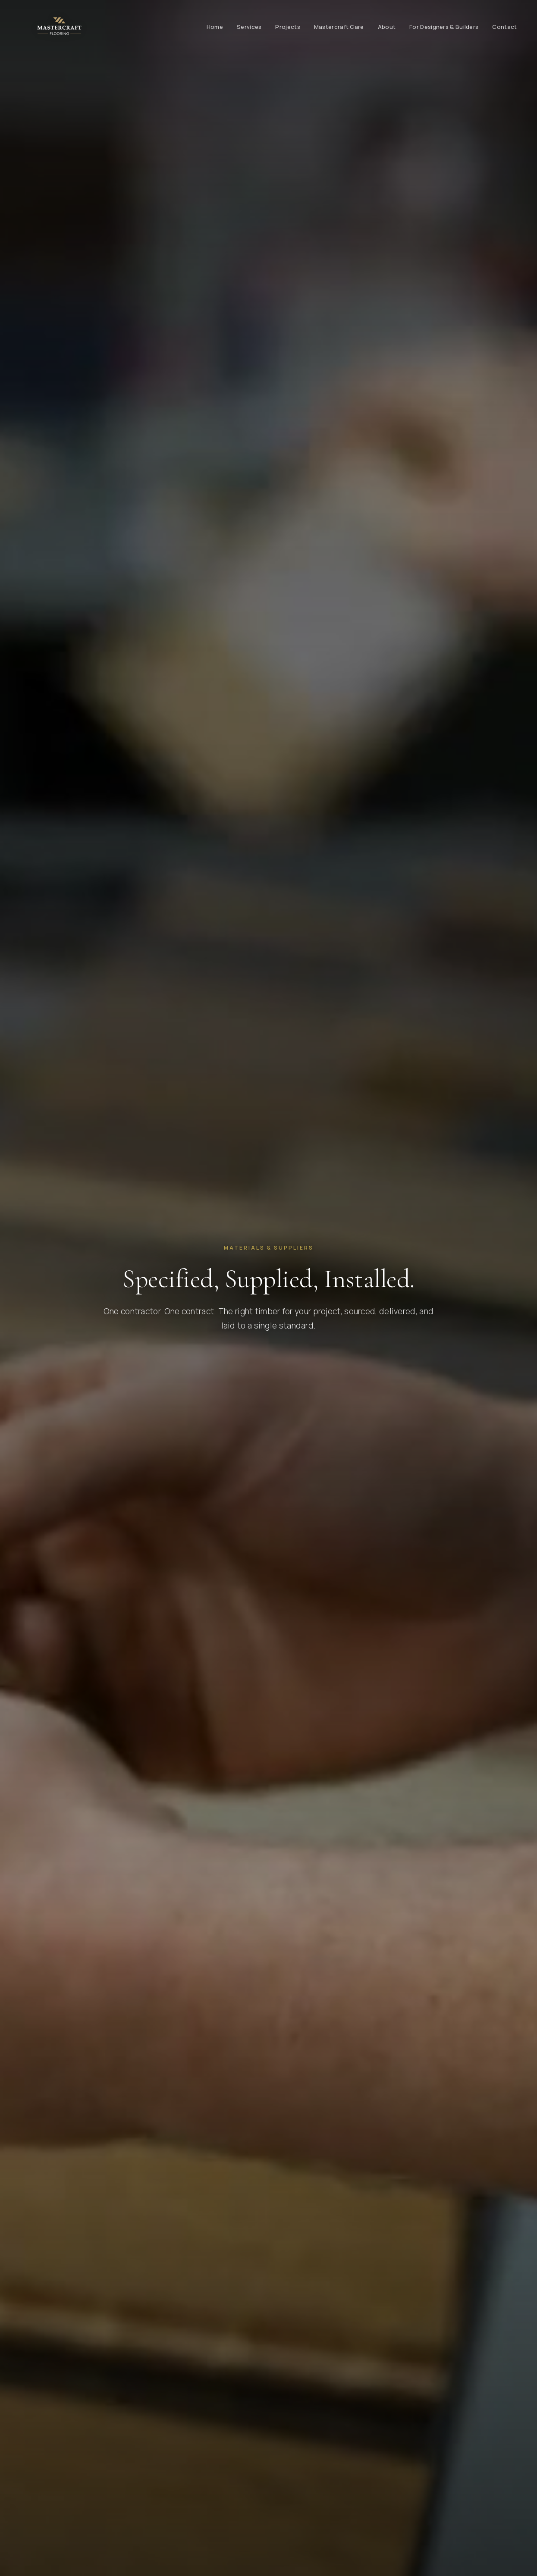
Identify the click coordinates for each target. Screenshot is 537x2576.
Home (215, 27)
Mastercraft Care (339, 27)
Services (249, 27)
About (387, 27)
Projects (287, 27)
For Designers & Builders (443, 27)
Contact (504, 27)
